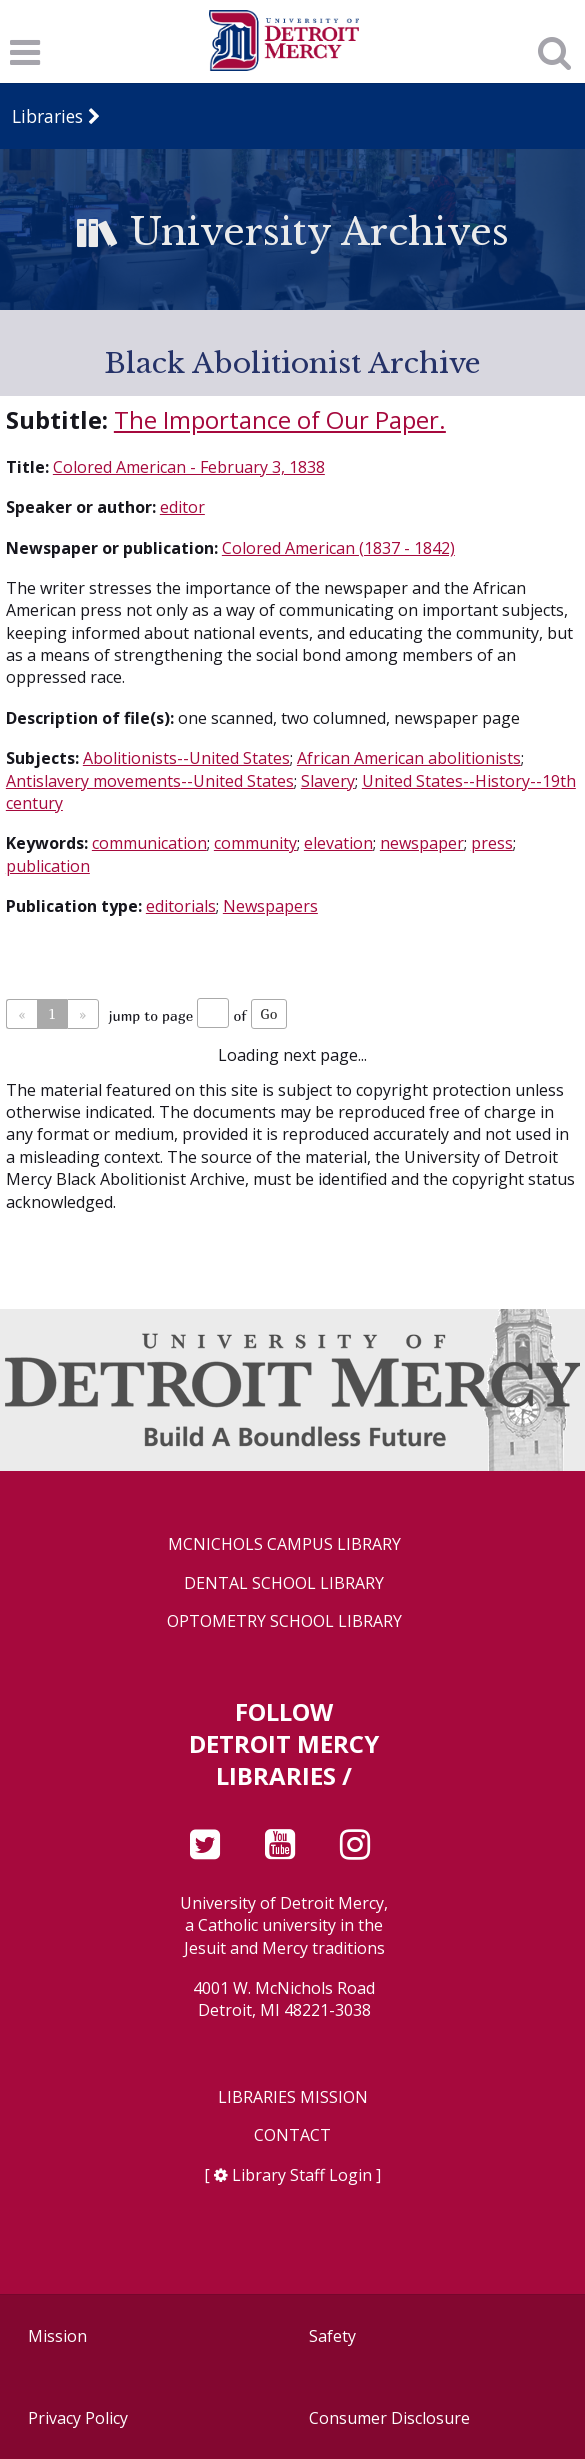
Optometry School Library (284, 1621)
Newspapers (270, 906)
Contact (292, 2135)
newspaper (422, 843)
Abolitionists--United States (186, 758)
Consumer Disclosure (389, 2418)
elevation (338, 843)
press (492, 843)
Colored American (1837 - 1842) (338, 548)
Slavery (328, 781)
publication (48, 866)
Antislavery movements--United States (150, 781)
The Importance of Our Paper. (280, 419)
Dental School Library (284, 1583)
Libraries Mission (293, 2097)
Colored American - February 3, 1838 (189, 467)
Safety (332, 2336)
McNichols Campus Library (284, 1544)
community (255, 843)
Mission (57, 2336)
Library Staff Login (302, 2175)
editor (182, 507)
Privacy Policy (78, 2418)
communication (149, 843)
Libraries (47, 116)
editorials (181, 906)
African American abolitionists (409, 758)
